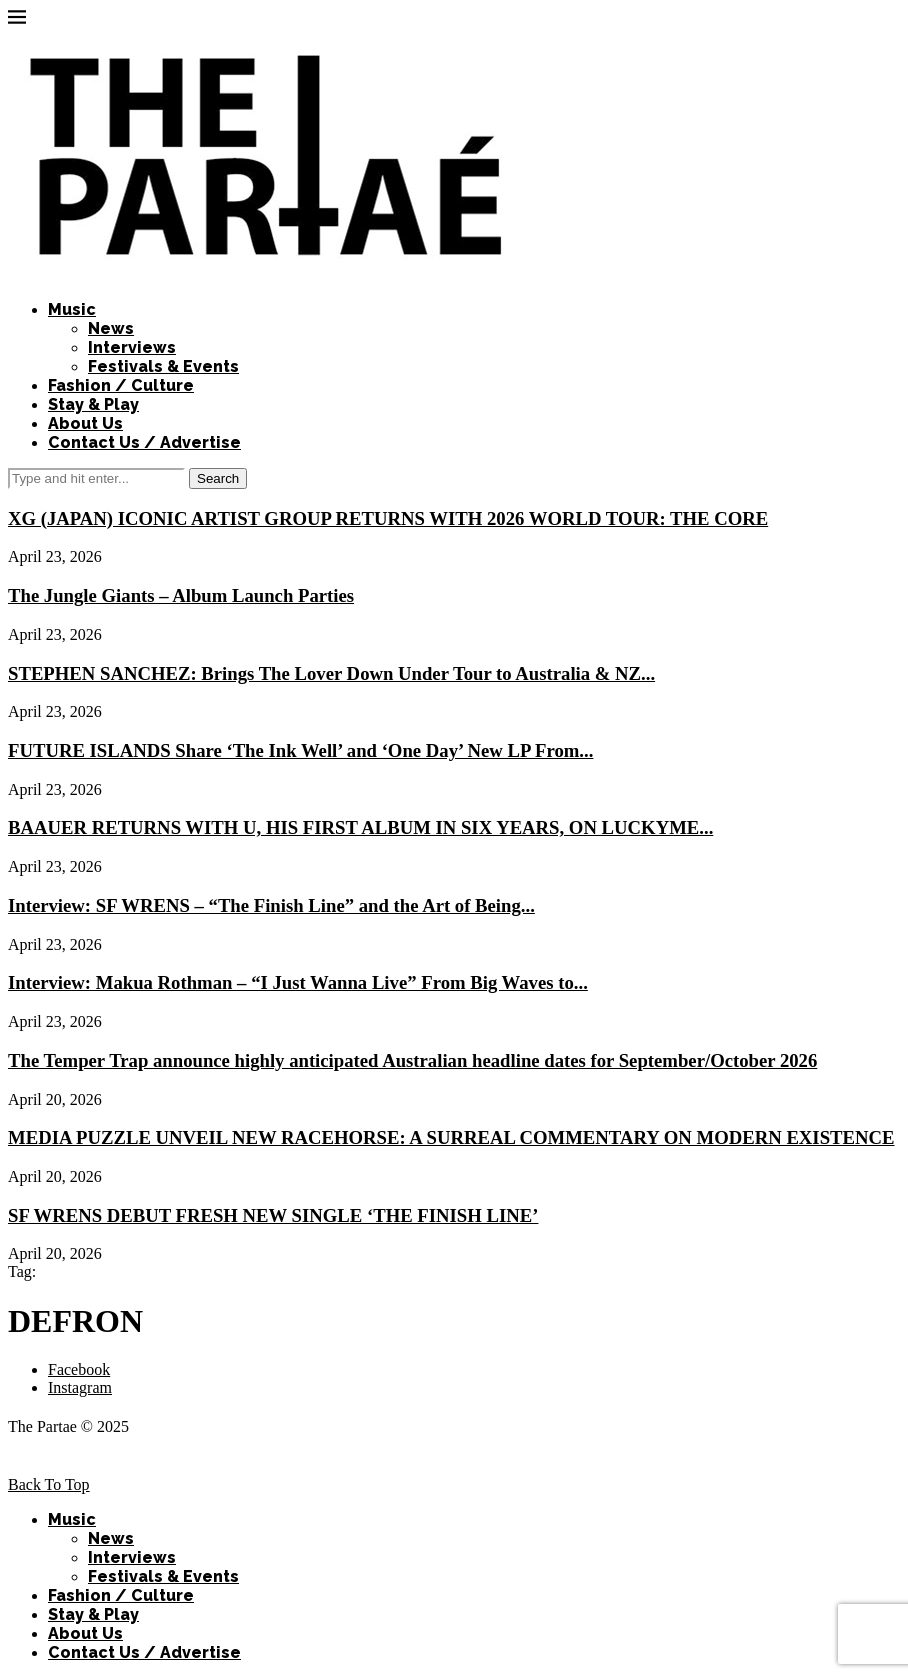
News (111, 328)
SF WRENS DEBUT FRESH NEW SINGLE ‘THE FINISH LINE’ (273, 1215)
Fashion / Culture (121, 385)
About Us (85, 423)
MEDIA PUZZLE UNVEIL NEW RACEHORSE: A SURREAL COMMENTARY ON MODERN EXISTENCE (451, 1137)
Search (218, 478)
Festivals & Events (163, 366)
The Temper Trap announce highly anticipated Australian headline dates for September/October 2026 (412, 1060)
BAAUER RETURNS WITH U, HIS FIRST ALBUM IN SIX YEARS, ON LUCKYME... (360, 827)
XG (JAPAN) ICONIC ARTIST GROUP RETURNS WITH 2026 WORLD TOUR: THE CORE (388, 518)
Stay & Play (93, 404)
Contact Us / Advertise (144, 442)
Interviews (132, 347)
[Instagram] (80, 1387)
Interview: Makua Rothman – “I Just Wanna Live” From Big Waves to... (298, 982)
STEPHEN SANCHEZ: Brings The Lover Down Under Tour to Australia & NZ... (331, 673)
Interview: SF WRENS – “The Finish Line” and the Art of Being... (271, 905)
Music (72, 309)
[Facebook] (79, 1369)
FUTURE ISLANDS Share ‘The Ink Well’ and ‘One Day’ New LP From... (300, 750)
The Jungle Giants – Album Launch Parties (181, 595)
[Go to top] (49, 1484)
